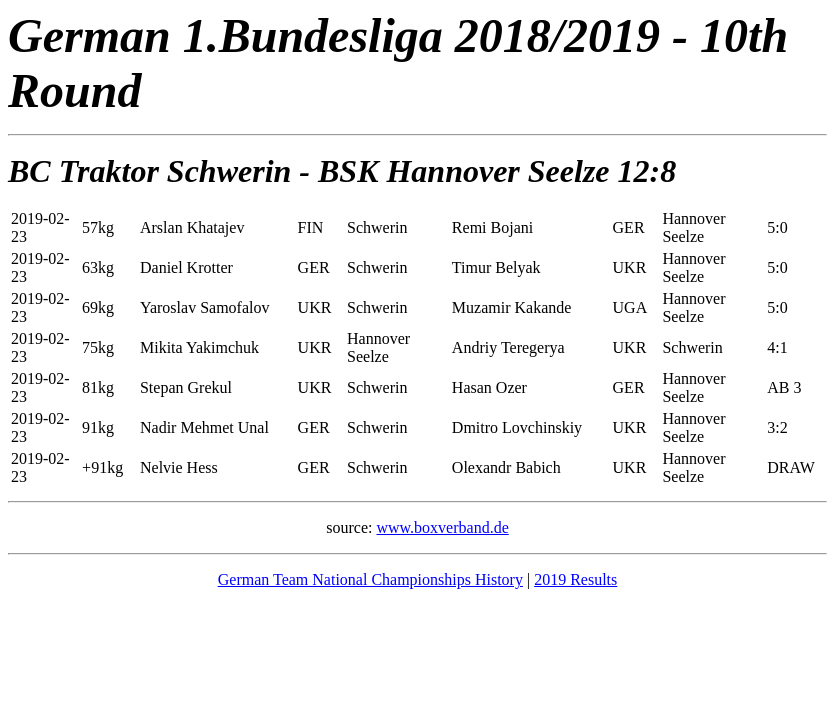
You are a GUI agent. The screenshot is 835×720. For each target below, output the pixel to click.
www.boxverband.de (442, 527)
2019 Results (575, 579)
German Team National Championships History (370, 579)
